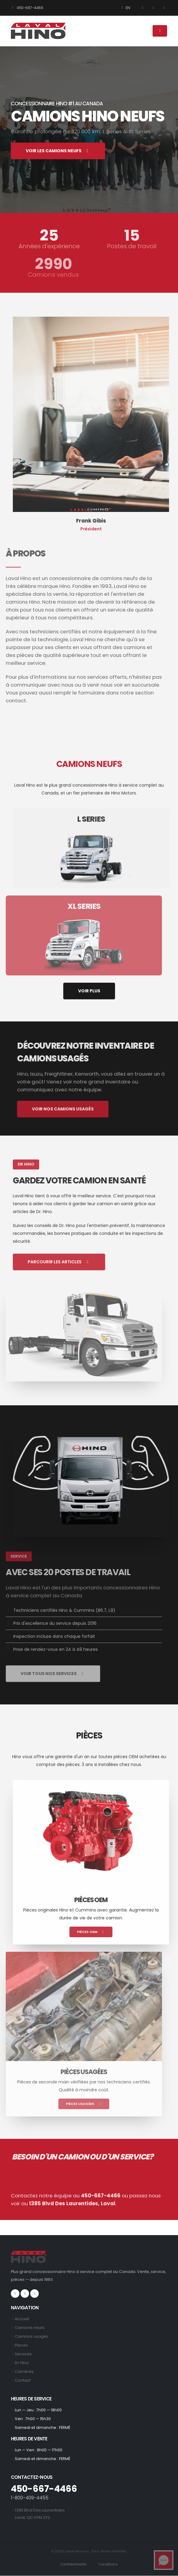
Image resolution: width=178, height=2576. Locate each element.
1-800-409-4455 (29, 2498)
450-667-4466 (27, 7)
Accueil (22, 2318)
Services (23, 2354)
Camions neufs (29, 2327)
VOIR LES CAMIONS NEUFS (58, 151)
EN (125, 7)
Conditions (108, 2564)
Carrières (24, 2371)
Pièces (21, 2345)
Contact (23, 2380)
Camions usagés (31, 2336)
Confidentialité (73, 2564)
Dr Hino (22, 2362)
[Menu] (160, 31)
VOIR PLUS (89, 991)
